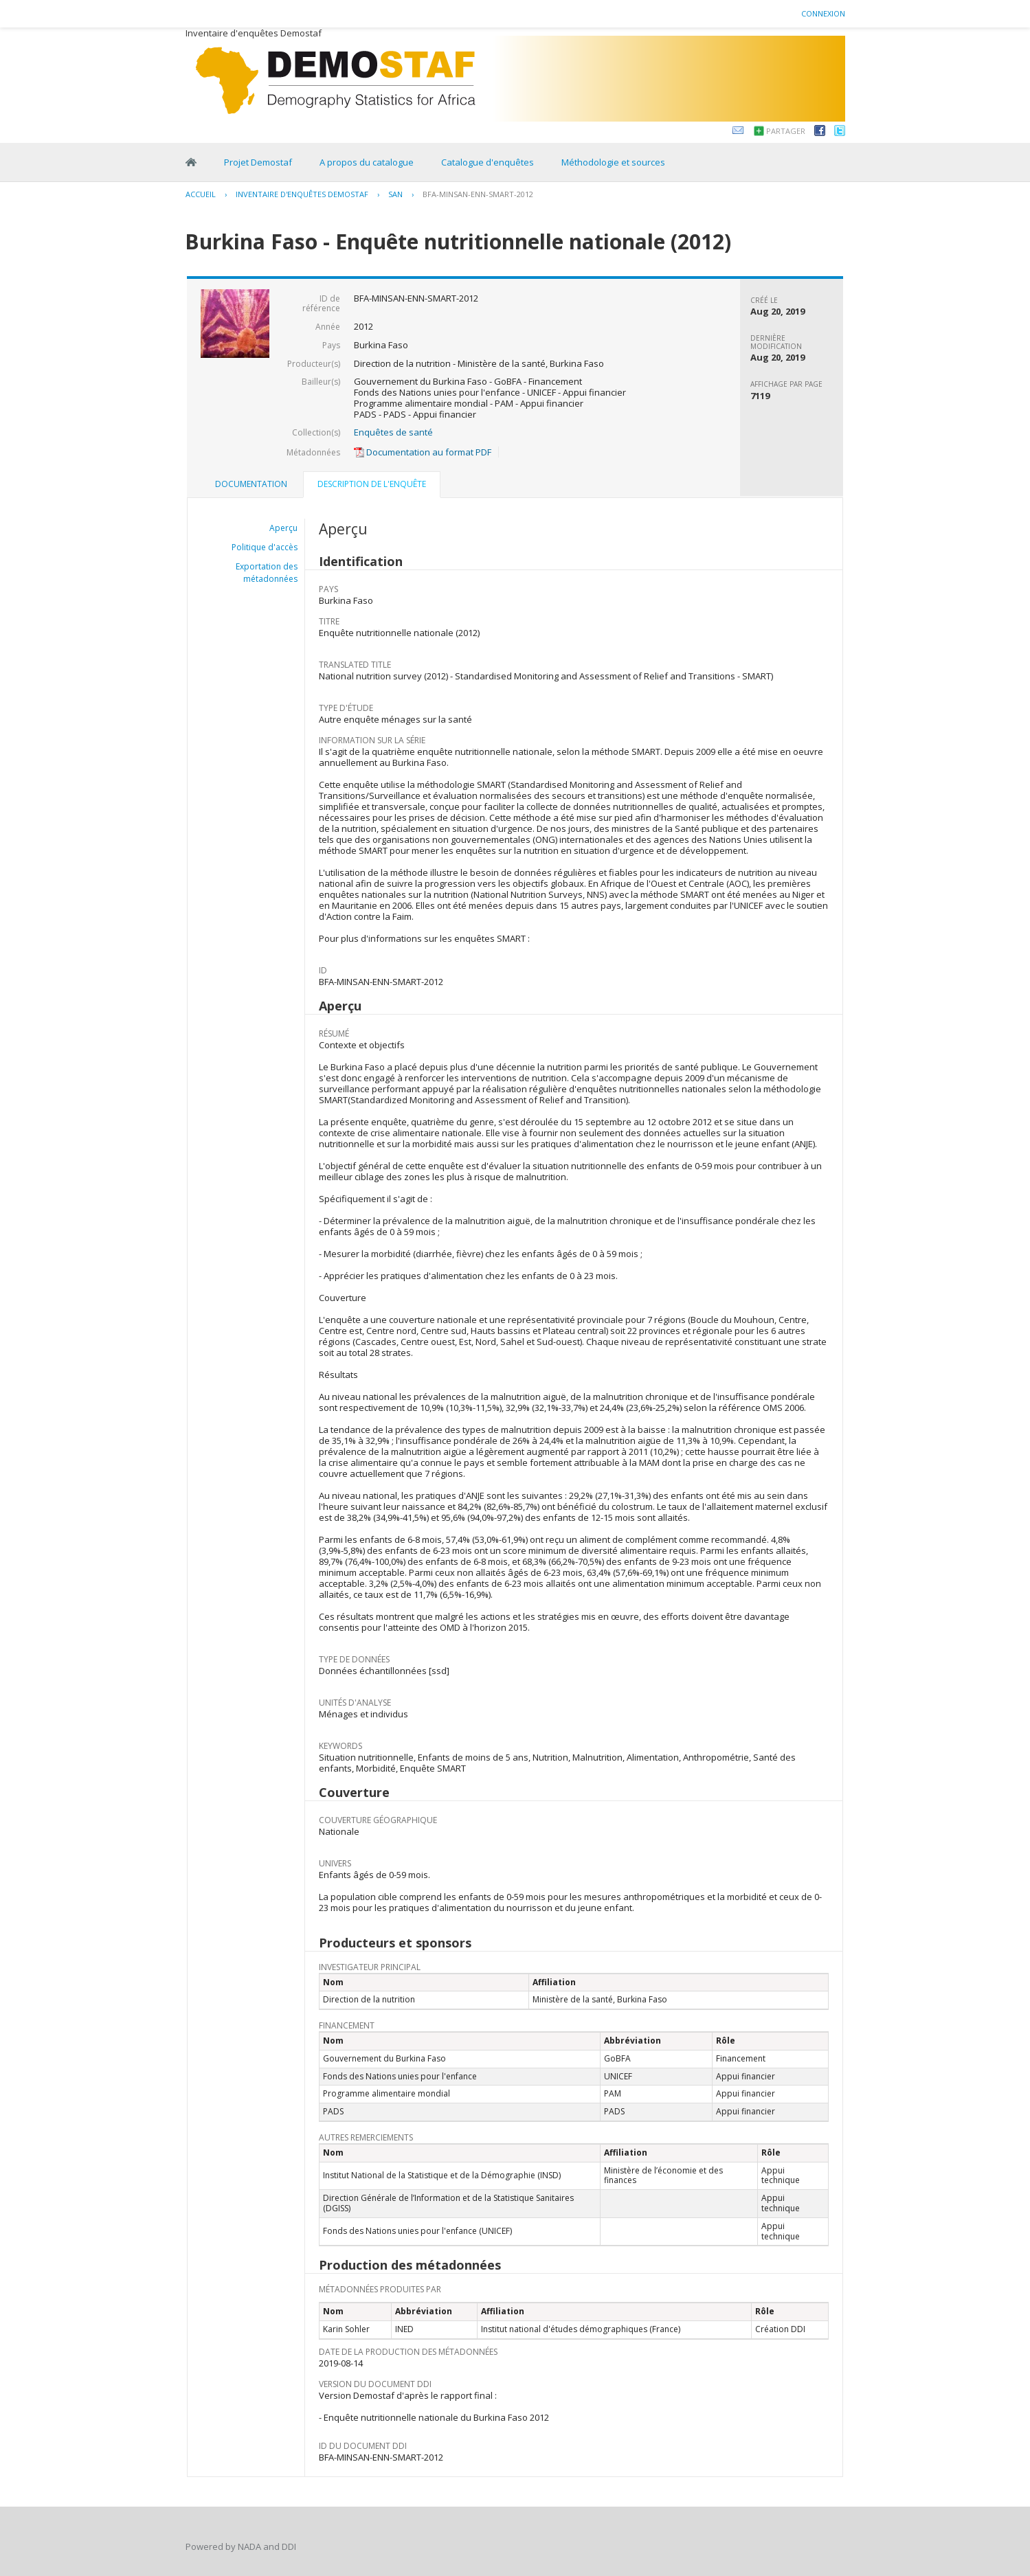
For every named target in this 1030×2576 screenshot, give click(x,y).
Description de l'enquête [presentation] (371, 484)
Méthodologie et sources (613, 162)
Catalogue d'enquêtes (487, 162)
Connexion (823, 13)
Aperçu (283, 528)
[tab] (251, 484)
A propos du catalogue (367, 162)
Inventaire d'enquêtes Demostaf (302, 194)
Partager (785, 131)
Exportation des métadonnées (267, 573)
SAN (395, 194)
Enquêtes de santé (393, 432)
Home (191, 162)
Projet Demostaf (258, 162)
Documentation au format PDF (422, 452)
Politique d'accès (265, 547)
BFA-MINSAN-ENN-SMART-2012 (478, 194)
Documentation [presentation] (251, 484)
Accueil (201, 194)
